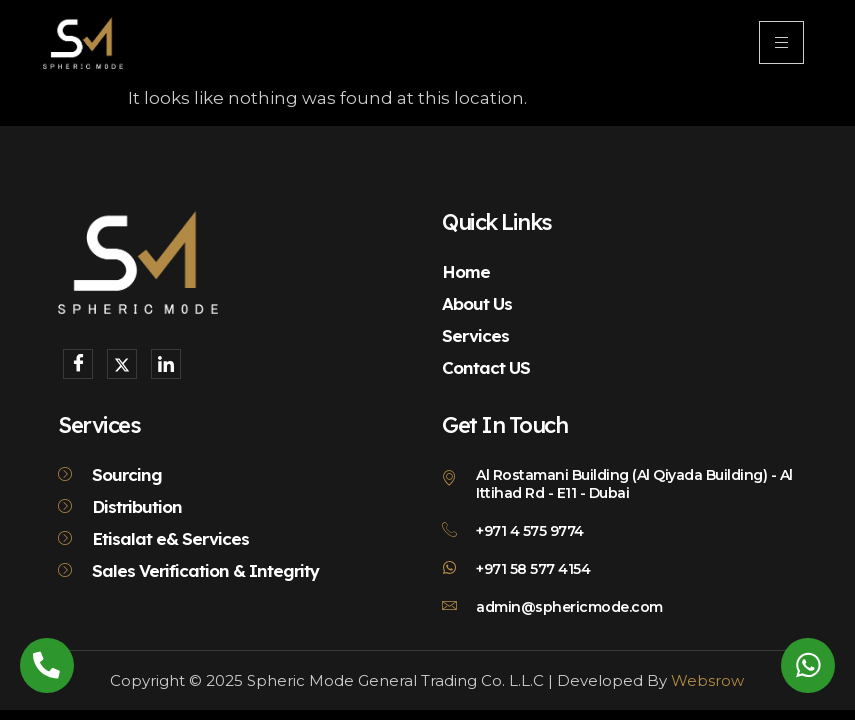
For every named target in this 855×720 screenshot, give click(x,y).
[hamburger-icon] (781, 42)
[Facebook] (78, 364)
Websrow (707, 680)
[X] (122, 364)
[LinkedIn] (166, 364)
